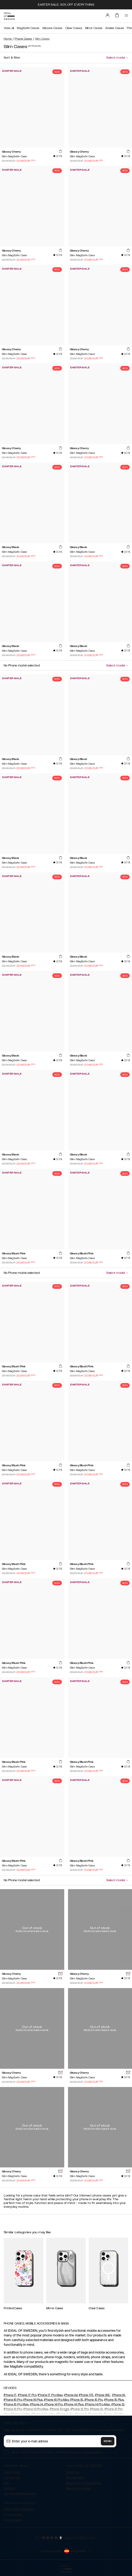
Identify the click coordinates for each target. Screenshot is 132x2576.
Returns (9, 2488)
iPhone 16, (118, 2395)
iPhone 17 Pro (27, 2395)
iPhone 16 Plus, (33, 2399)
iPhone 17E (86, 2395)
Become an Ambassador (83, 2483)
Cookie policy (13, 2520)
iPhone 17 (10, 2395)
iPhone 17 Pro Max (50, 2395)
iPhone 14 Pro (53, 2404)
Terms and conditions (19, 2509)
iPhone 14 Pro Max (97, 2404)
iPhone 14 (36, 2404)
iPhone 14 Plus (73, 2404)
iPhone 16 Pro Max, (56, 2399)
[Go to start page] (9, 16)
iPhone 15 (76, 2399)
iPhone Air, (71, 2395)
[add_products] (60, 151)
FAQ (6, 2483)
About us (72, 2472)
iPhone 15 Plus (114, 2399)
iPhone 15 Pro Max (16, 2404)
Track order (12, 2472)
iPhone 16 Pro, (13, 2399)
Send (108, 2441)
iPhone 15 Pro (93, 2399)
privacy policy (94, 2452)
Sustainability (75, 2477)
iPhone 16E (102, 2395)
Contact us (12, 2477)
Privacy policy (13, 2514)
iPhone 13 (117, 2404)
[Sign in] (107, 15)
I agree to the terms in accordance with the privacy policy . (57, 2452)
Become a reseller (78, 2488)
